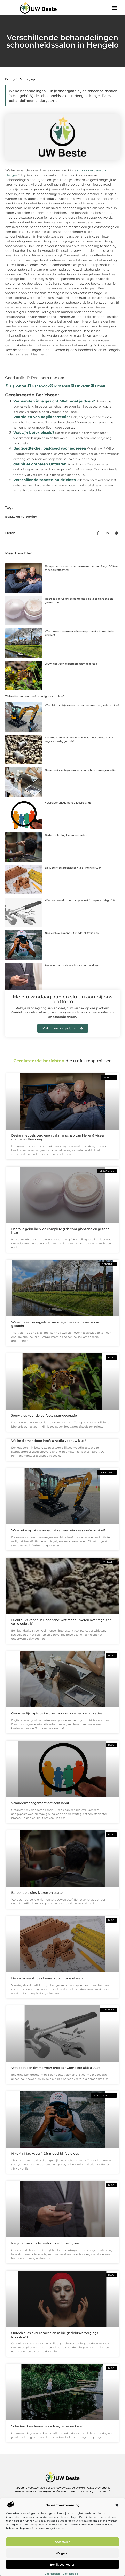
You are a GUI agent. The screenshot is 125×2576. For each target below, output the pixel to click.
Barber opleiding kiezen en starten (66, 835)
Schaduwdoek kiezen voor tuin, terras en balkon (48, 2426)
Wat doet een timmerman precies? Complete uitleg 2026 (80, 900)
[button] (117, 2505)
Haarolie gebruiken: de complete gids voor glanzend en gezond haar (60, 1230)
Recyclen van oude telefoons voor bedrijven (72, 965)
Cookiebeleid (53, 2573)
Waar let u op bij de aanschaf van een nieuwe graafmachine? (82, 705)
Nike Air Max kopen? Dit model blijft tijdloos (72, 932)
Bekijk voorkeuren (62, 2564)
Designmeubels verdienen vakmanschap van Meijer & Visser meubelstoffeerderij (57, 1137)
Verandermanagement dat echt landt (68, 802)
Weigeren (62, 2553)
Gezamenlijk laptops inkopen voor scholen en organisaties (80, 770)
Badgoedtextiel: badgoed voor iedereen (49, 448)
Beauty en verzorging (20, 79)
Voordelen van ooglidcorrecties (41, 417)
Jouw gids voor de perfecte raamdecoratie (71, 663)
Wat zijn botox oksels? (33, 433)
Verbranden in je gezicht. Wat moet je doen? (54, 401)
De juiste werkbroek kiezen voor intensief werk (73, 867)
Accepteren (62, 2541)
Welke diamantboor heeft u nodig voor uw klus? (35, 696)
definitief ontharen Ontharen (40, 464)
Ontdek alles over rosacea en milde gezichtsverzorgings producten (54, 2334)
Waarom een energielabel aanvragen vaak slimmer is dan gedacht (55, 1324)
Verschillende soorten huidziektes (44, 480)
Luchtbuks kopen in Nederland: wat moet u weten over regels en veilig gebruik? (61, 1622)
